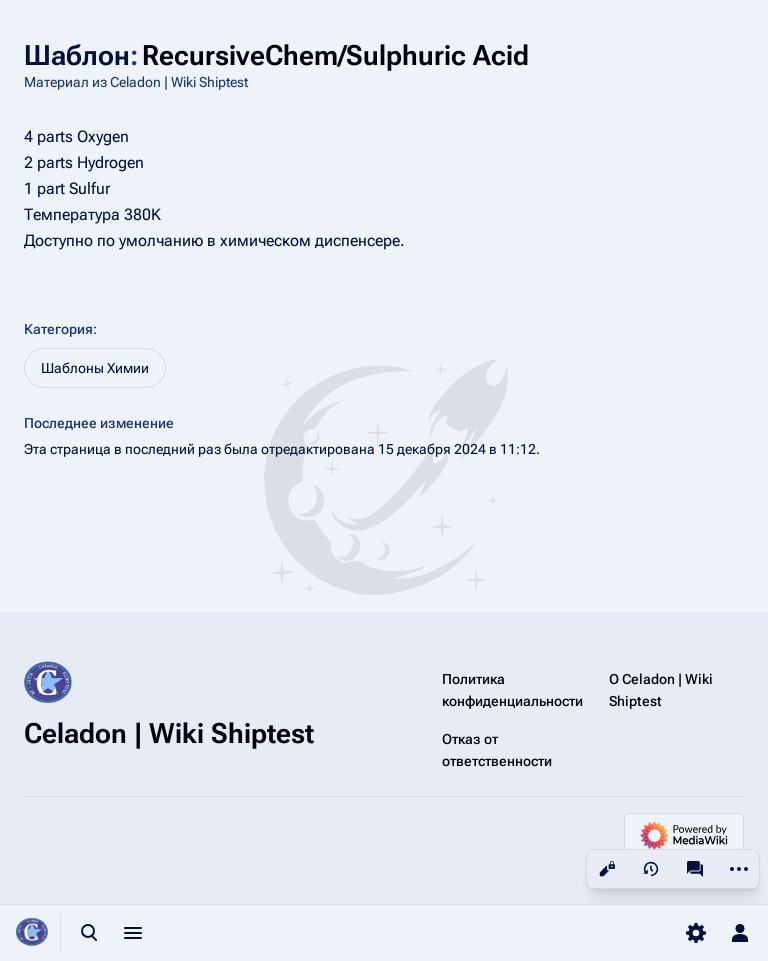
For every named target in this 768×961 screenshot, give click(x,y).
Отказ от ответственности (497, 750)
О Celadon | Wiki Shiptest (661, 690)
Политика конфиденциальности (512, 690)
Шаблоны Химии (95, 368)
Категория (58, 329)
